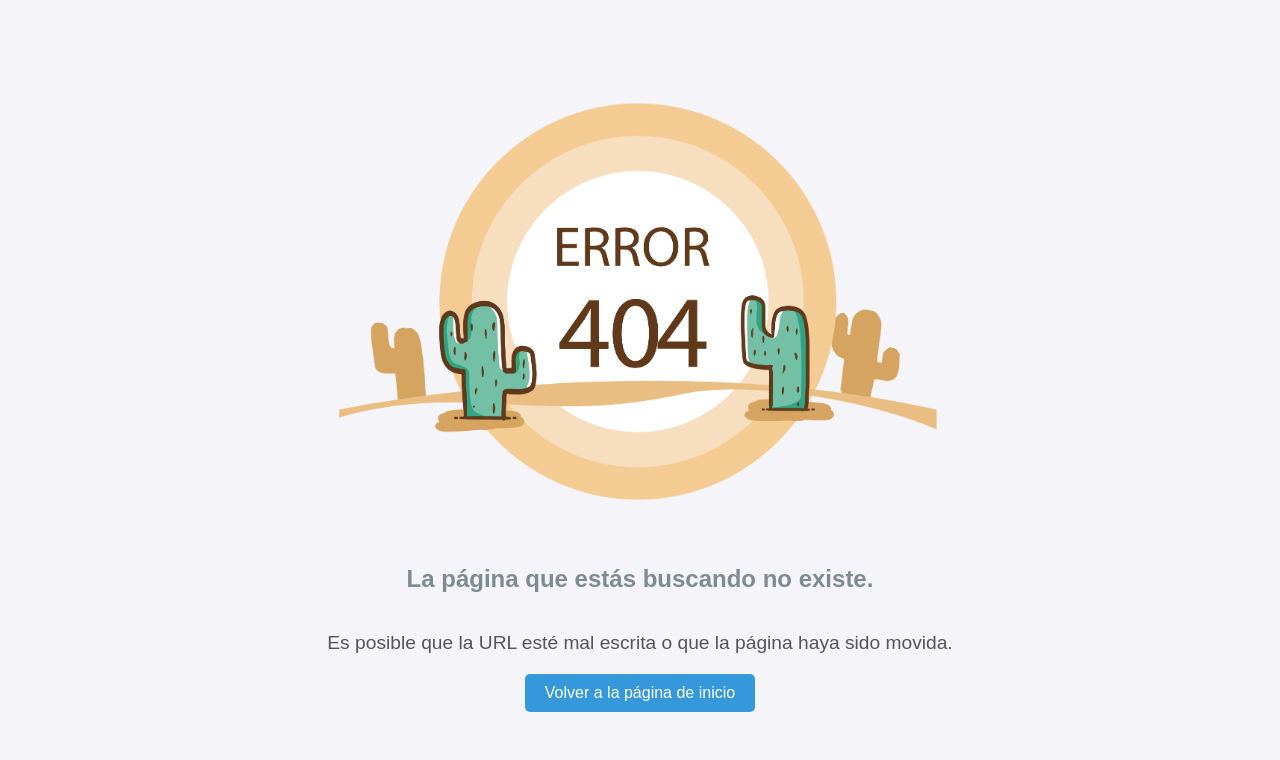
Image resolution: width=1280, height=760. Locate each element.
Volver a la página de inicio (640, 692)
